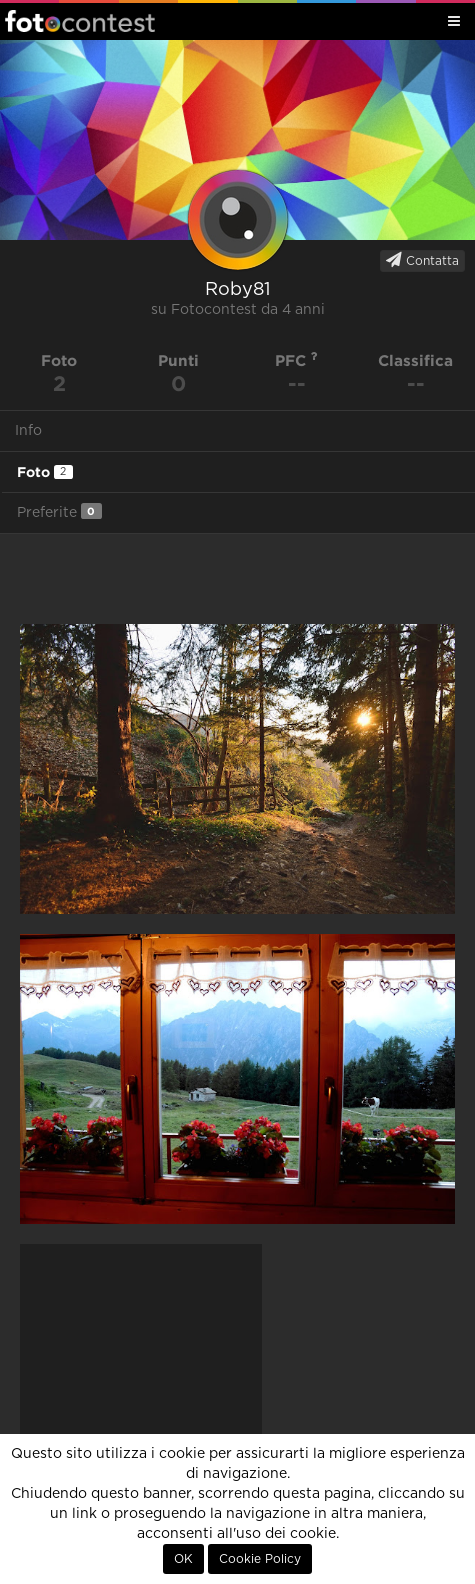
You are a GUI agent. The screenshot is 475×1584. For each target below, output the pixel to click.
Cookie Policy (260, 1559)
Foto (45, 472)
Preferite (59, 511)
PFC (296, 360)
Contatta (422, 260)
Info (28, 431)
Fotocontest (80, 21)
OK (183, 1559)
